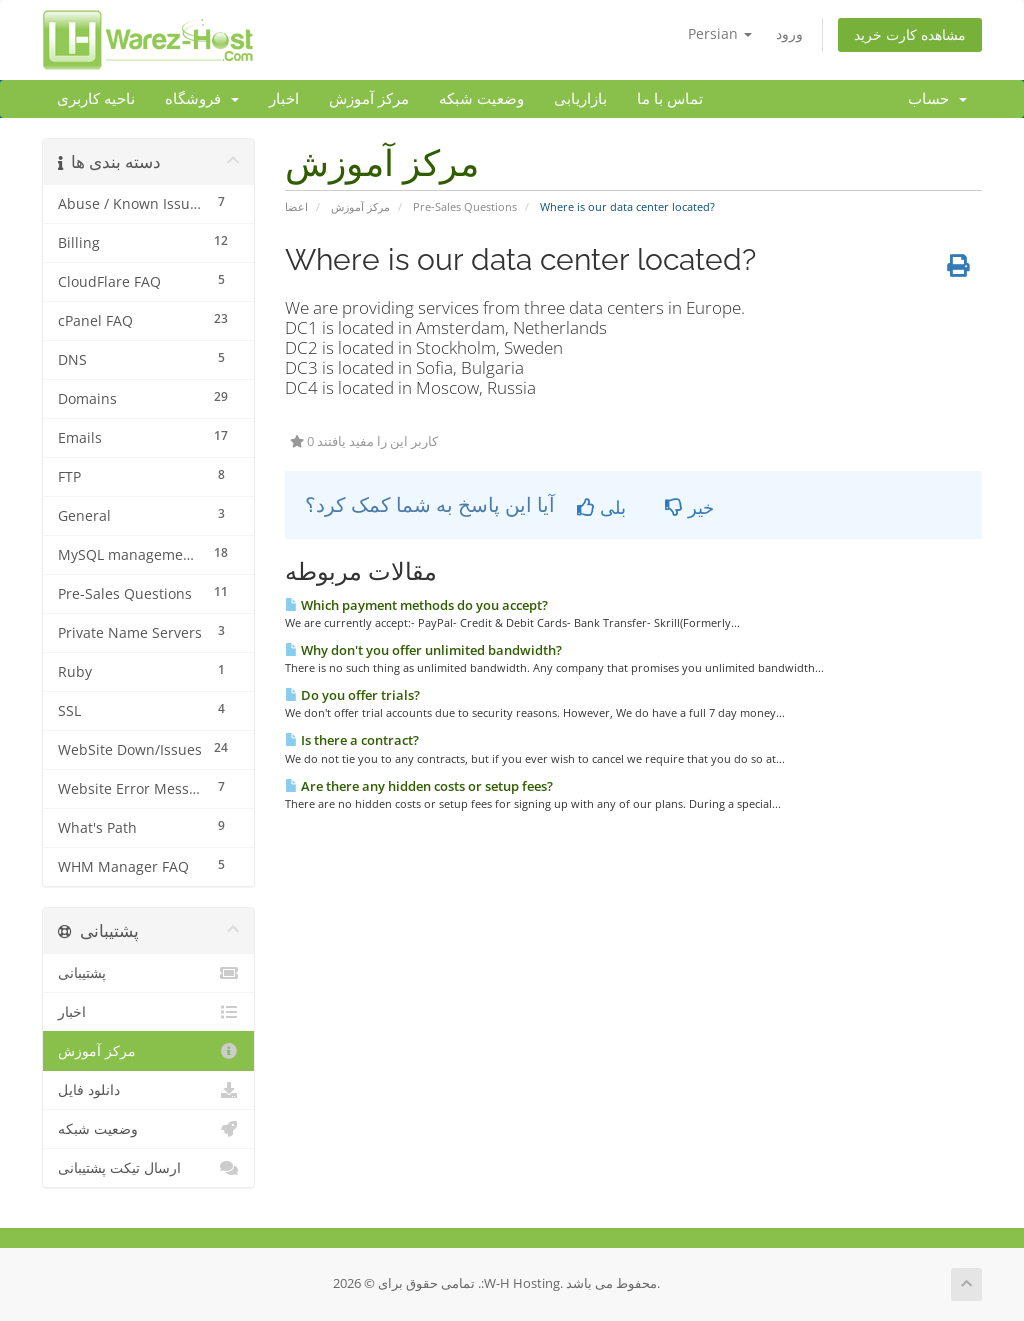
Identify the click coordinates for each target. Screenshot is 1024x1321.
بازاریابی (580, 99)
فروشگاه (202, 99)
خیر (689, 507)
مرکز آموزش (369, 99)
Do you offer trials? (352, 695)
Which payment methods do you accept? (416, 605)
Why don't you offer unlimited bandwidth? (423, 650)
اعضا (296, 206)
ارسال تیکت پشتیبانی (148, 1168)
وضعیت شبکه (481, 99)
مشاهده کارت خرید (910, 34)
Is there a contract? (352, 740)
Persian (720, 33)
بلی (601, 507)
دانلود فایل (148, 1090)
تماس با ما (670, 99)
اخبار (284, 99)
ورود (789, 33)
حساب (937, 99)
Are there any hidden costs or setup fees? (419, 786)
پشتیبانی (148, 973)
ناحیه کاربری (96, 99)
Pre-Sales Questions (465, 206)
